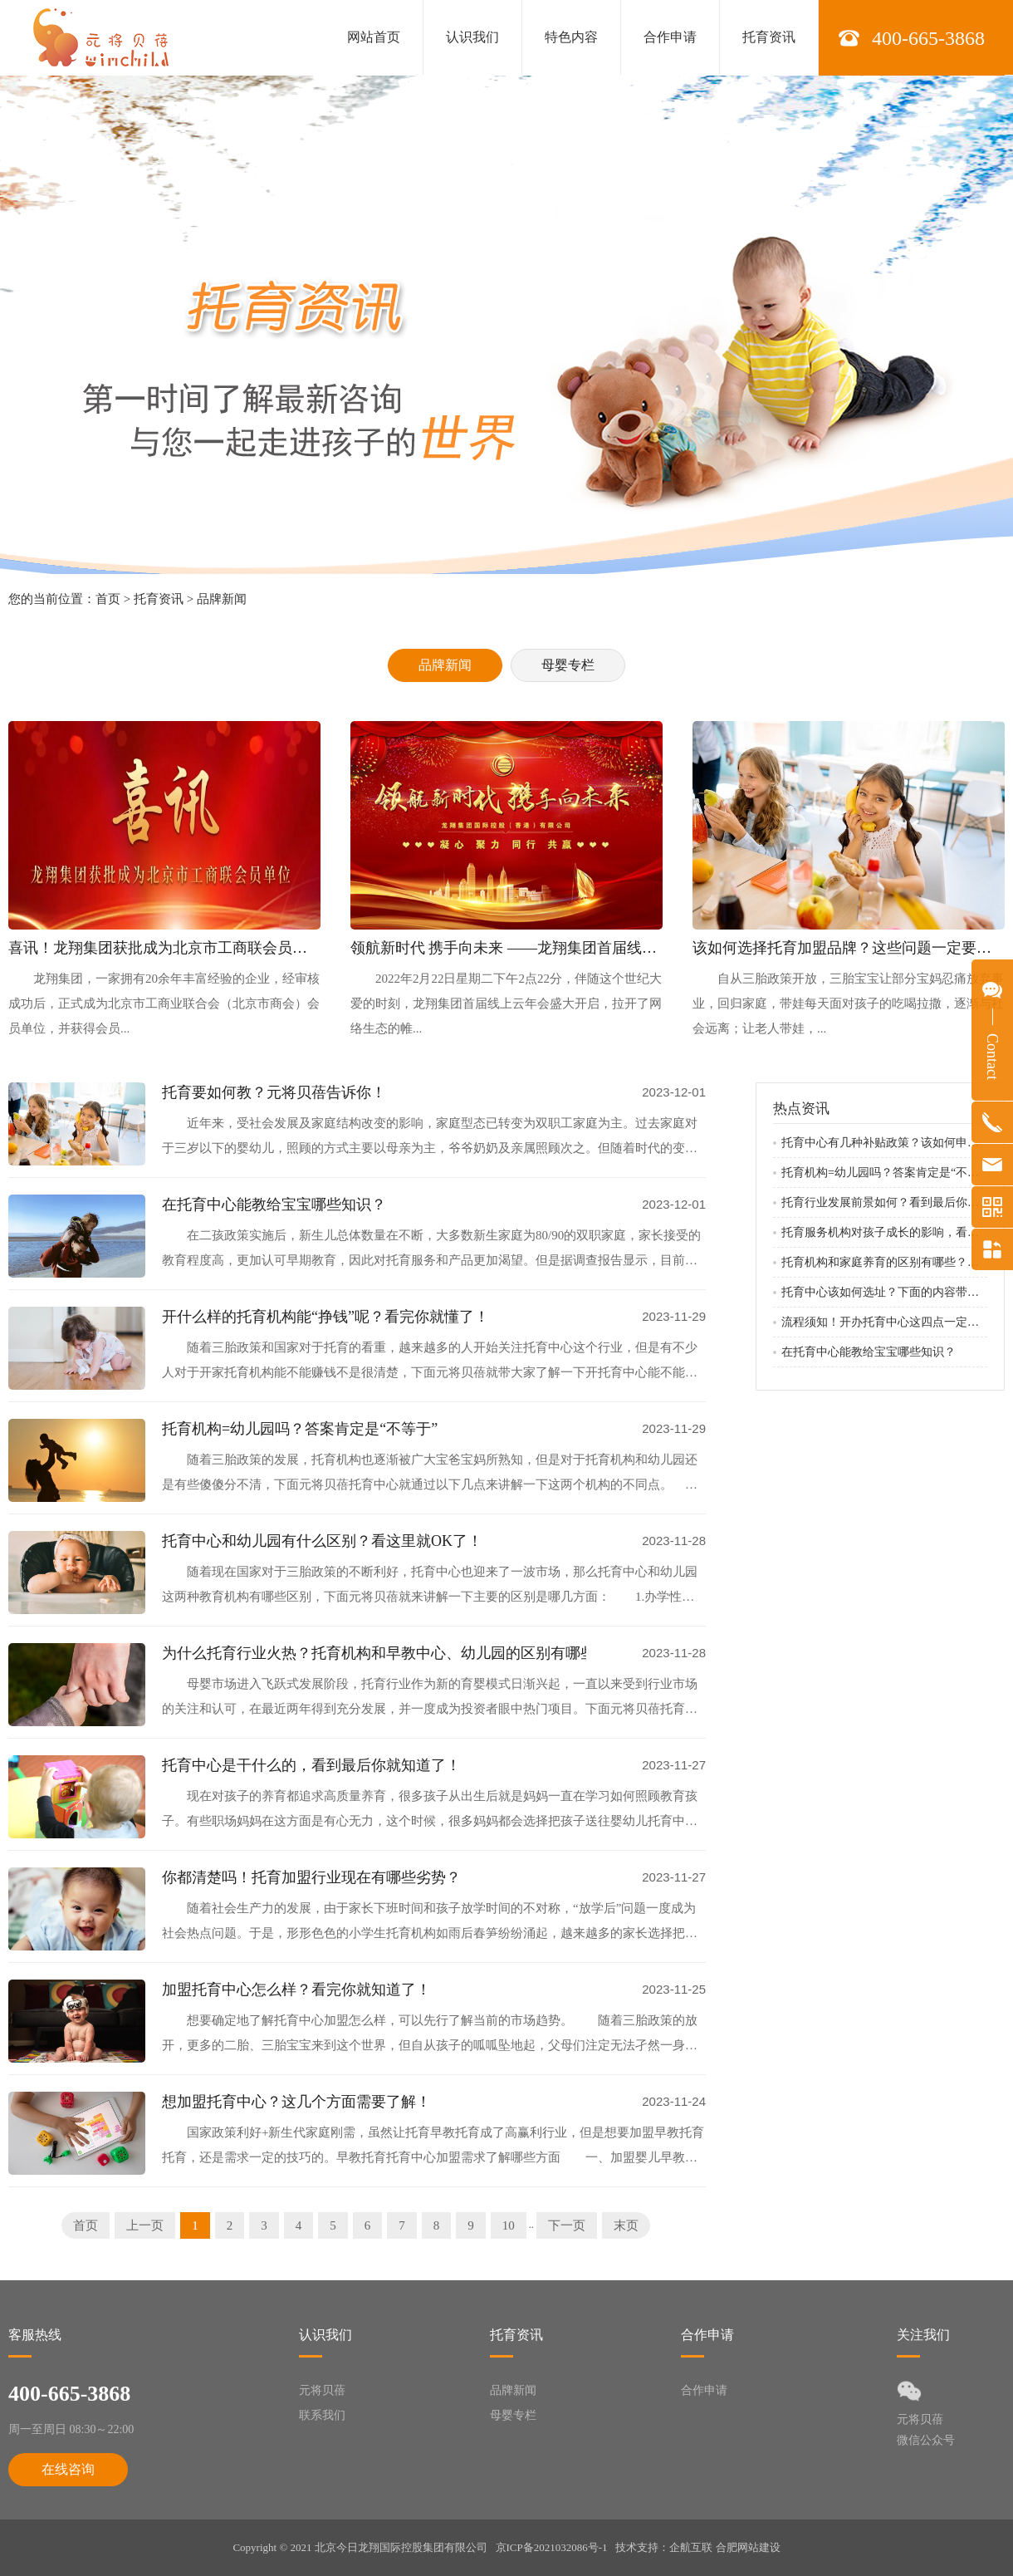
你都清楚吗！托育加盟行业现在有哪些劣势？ (311, 1877)
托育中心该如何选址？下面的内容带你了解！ (883, 1292)
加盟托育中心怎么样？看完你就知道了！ (296, 1989)
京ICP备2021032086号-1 (552, 2547)
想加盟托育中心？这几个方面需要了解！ (296, 2101)
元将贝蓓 (322, 2390)
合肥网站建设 (748, 2547)
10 (508, 2225)
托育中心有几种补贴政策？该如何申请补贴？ (883, 1142)
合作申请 (670, 37)
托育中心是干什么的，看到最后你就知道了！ (311, 1765)
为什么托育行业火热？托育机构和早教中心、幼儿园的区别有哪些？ (374, 1653)
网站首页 (373, 37)
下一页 (566, 2225)
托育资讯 (768, 37)
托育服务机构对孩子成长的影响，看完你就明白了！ (883, 1232)
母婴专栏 (568, 665)
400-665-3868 (928, 38)
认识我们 (472, 37)
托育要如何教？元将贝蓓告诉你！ (274, 1092)
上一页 (145, 2225)
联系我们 (322, 2415)
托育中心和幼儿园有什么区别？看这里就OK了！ (322, 1541)
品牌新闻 (222, 599)
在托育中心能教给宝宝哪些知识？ (274, 1204)
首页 (107, 599)
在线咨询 (68, 2469)
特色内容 (571, 37)
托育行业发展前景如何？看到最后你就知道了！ (883, 1202)
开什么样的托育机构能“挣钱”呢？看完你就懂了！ (325, 1316)
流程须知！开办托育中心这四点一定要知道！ (883, 1322)
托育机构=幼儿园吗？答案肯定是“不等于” (300, 1428)
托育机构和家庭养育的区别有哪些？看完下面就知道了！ (883, 1262)
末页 (626, 2225)
